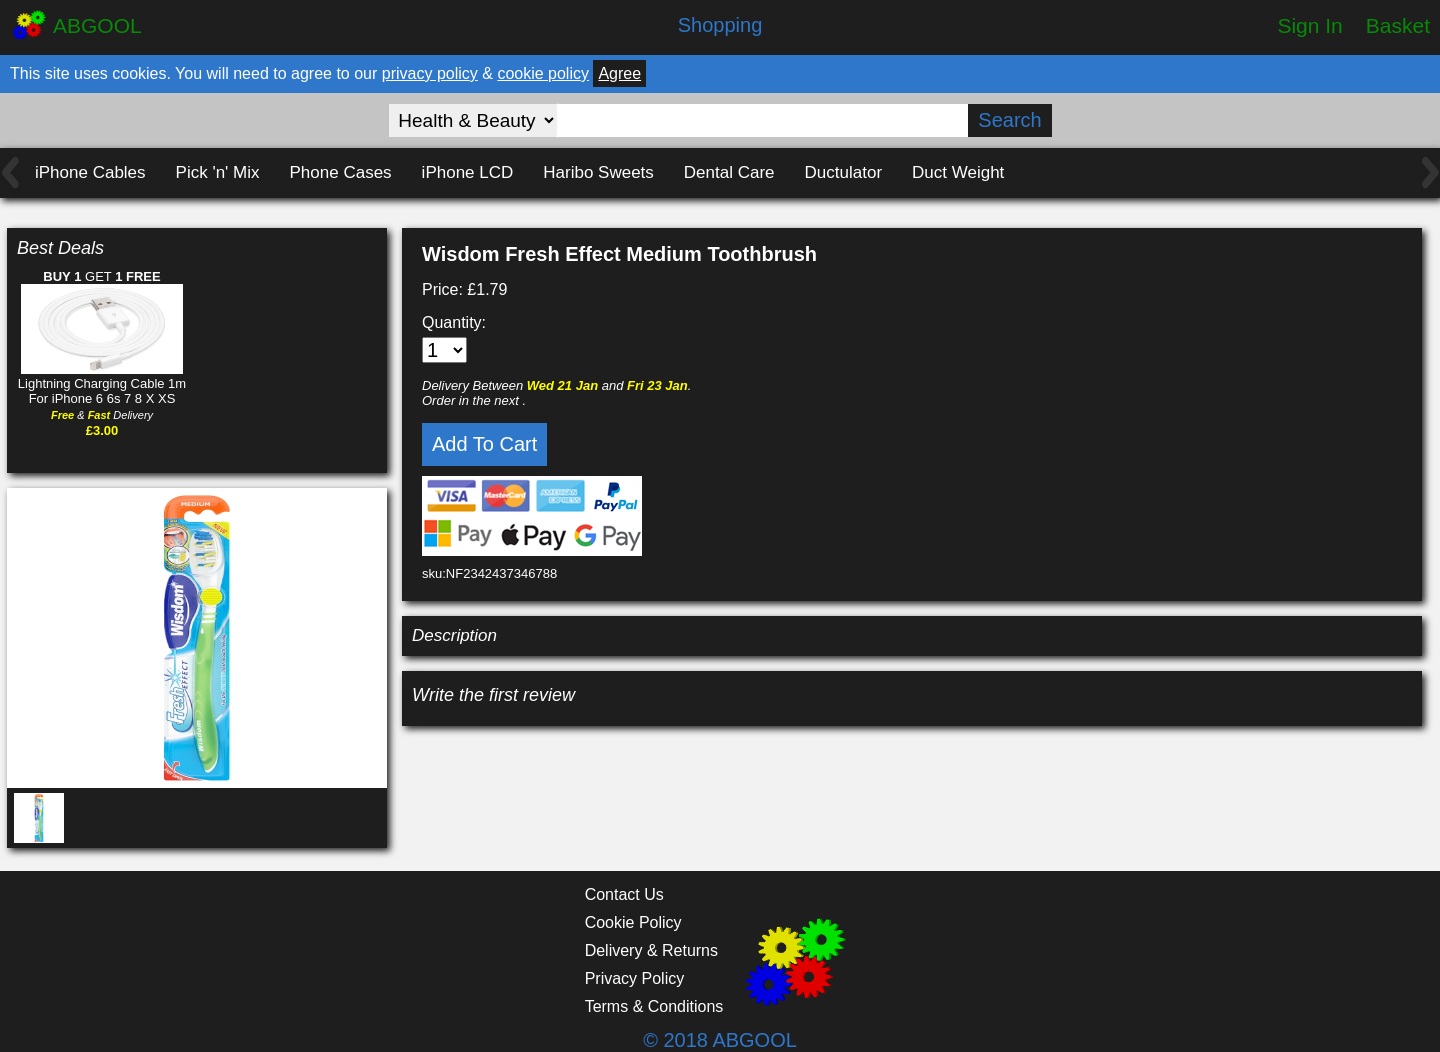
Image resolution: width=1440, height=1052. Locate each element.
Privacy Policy (635, 978)
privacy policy (430, 73)
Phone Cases (341, 172)
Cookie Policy (633, 922)
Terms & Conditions (654, 1006)
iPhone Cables (90, 172)
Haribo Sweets (598, 172)
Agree (619, 73)
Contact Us (624, 894)
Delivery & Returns (651, 950)
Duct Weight (958, 172)
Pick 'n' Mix (218, 172)
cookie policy (543, 73)
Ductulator (843, 172)
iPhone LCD (468, 172)
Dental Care (729, 172)
